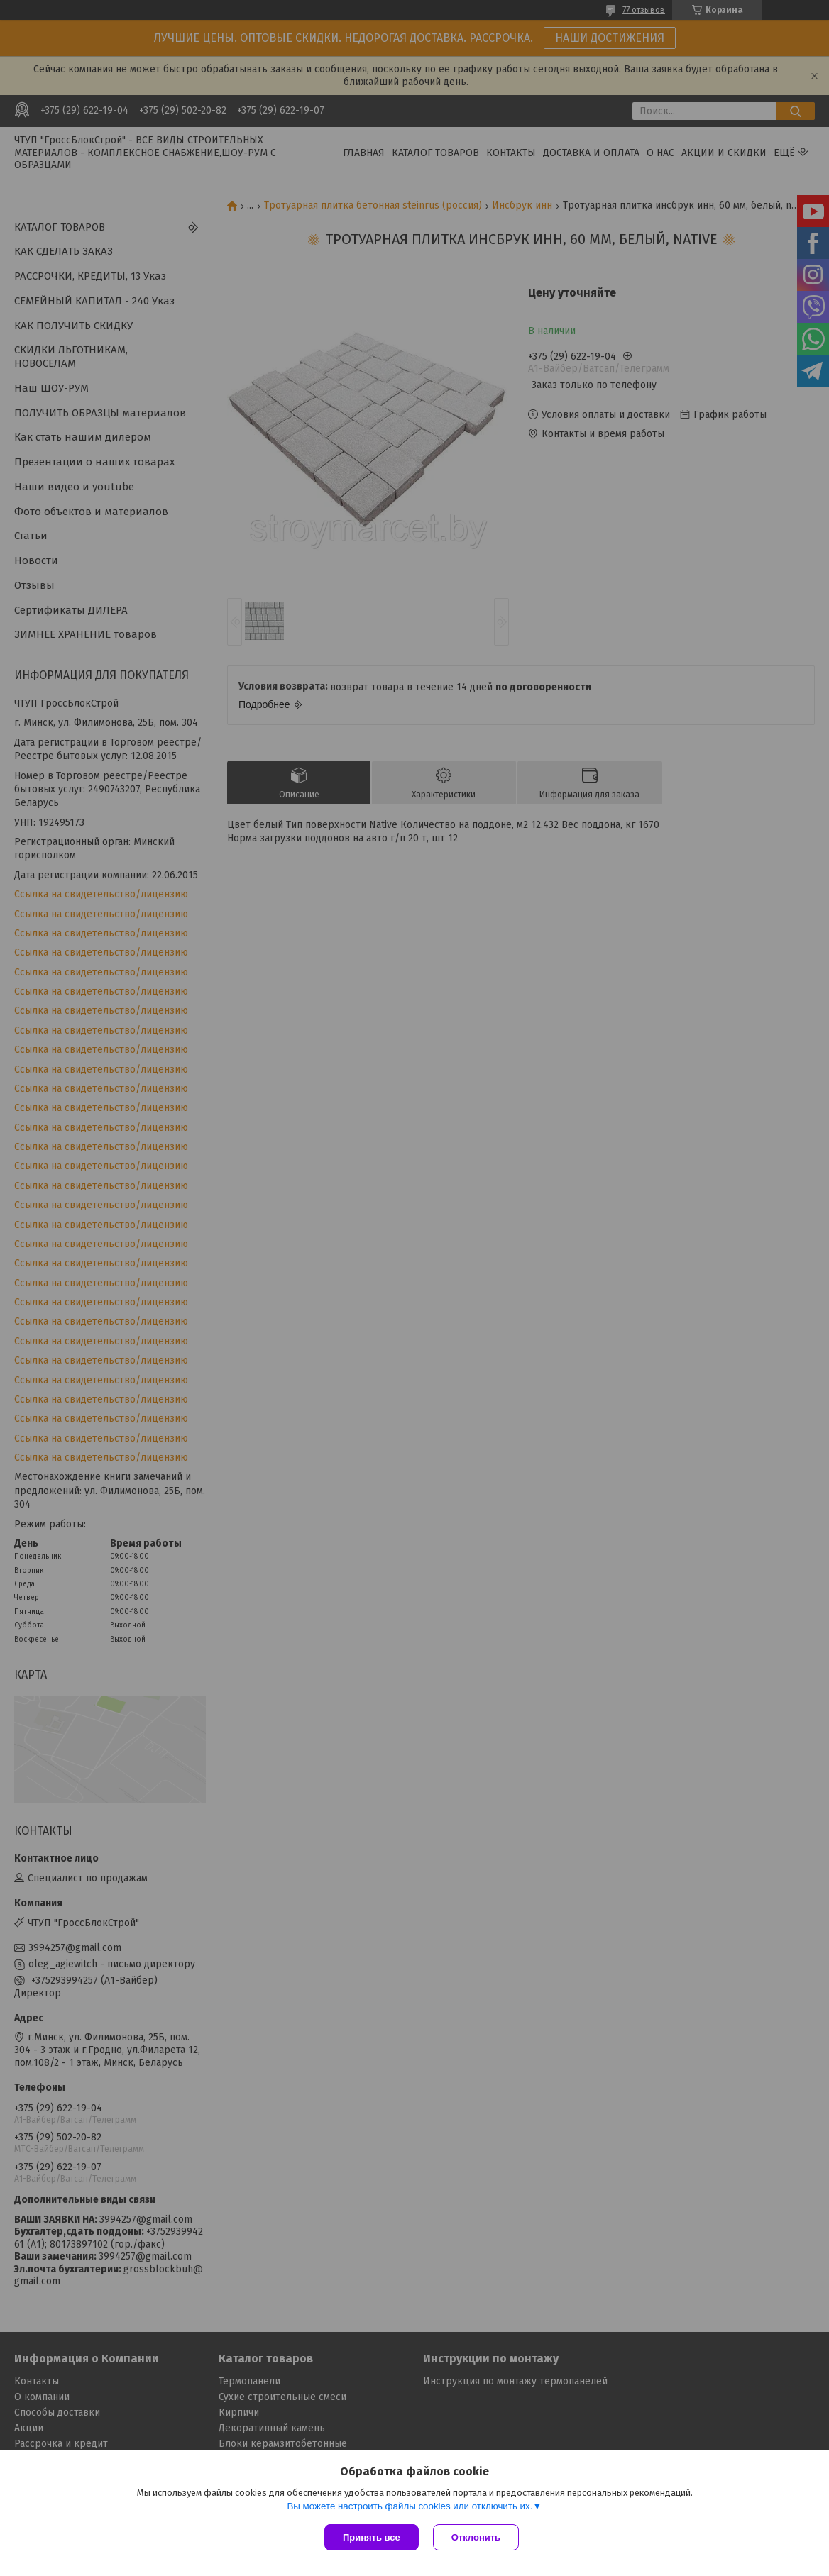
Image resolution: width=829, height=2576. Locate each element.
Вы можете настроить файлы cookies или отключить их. (409, 2506)
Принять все (371, 2537)
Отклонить (475, 2537)
